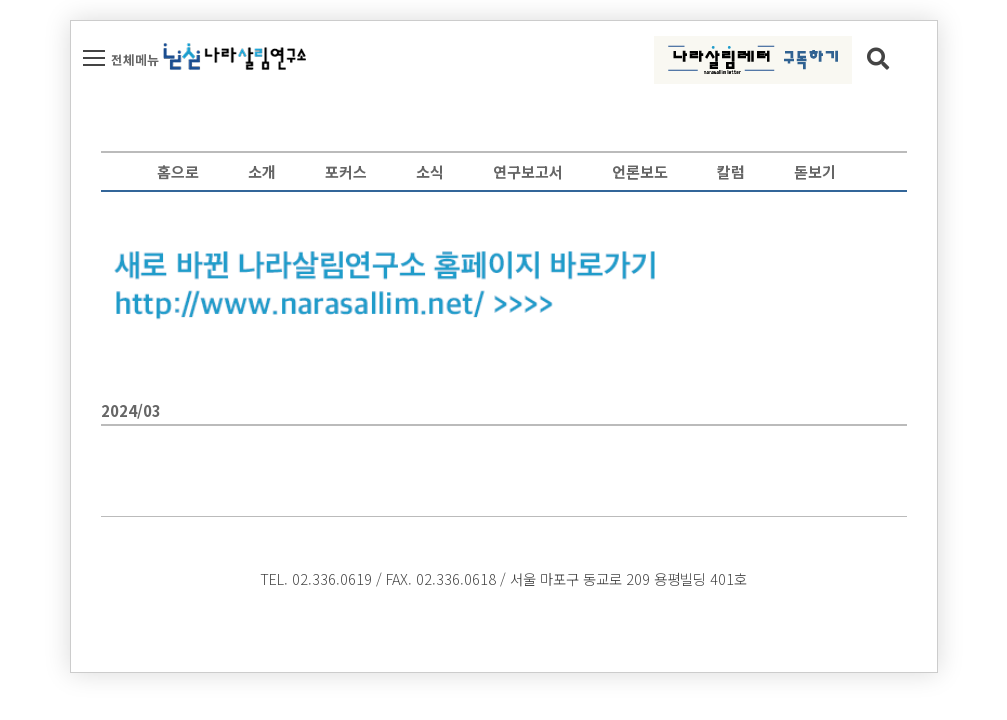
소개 (262, 171)
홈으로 (178, 171)
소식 (430, 171)
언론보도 (640, 171)
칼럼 (731, 171)
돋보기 (815, 171)
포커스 (346, 171)
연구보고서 (528, 171)
